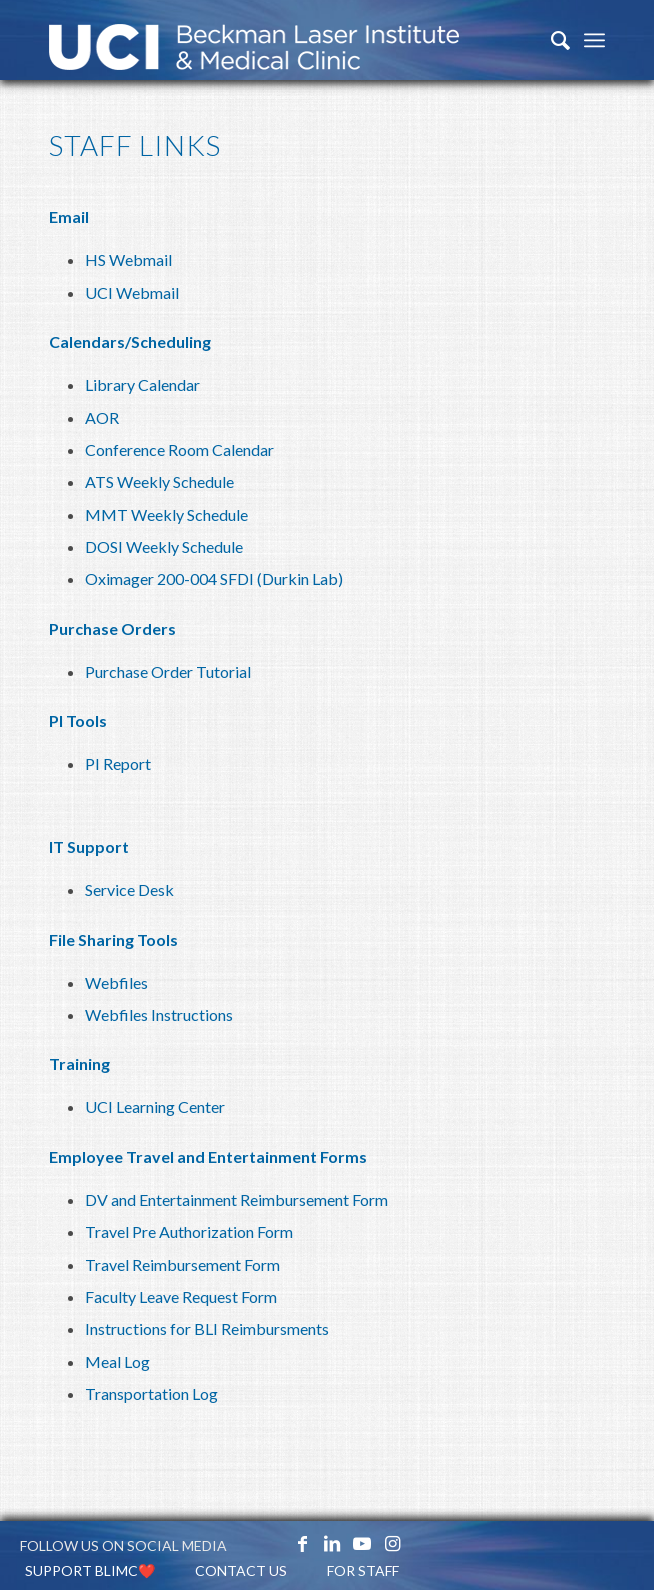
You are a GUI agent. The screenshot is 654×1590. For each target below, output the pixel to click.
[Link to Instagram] (392, 1543)
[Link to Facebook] (302, 1543)
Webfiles (116, 982)
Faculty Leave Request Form (181, 1296)
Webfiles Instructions (159, 1014)
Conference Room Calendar (179, 449)
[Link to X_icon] (272, 1543)
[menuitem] (550, 40)
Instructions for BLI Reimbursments (207, 1328)
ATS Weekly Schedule (159, 481)
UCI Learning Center (155, 1106)
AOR (102, 417)
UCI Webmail (132, 292)
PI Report (118, 763)
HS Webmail (128, 259)
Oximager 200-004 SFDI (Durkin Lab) (214, 578)
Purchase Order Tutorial (168, 671)
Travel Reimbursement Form (182, 1264)
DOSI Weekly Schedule (164, 546)
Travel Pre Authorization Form (189, 1231)
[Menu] (594, 40)
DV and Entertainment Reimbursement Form (236, 1199)
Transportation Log (151, 1393)
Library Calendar (142, 384)
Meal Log (117, 1361)
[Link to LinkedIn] (332, 1543)
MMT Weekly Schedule (166, 514)
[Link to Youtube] (362, 1543)
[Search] (550, 40)
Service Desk (129, 889)
